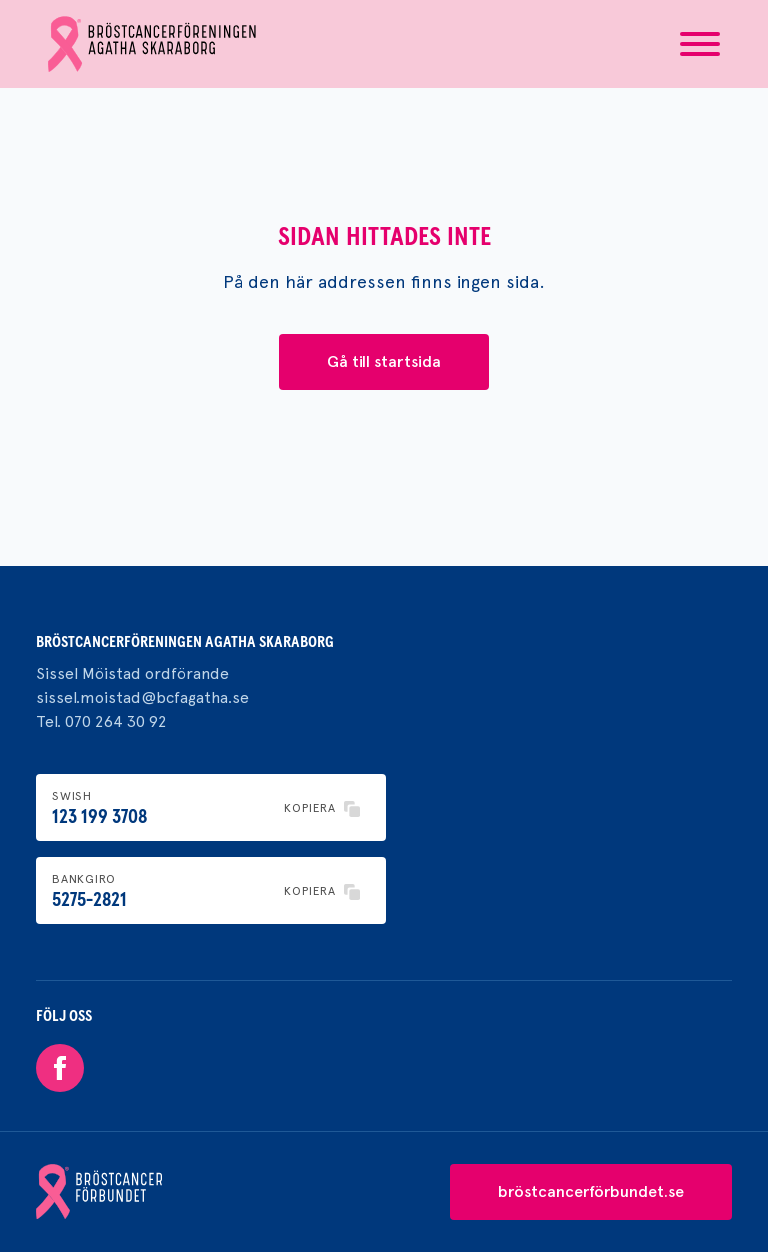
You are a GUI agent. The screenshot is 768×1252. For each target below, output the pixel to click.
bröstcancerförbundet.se (591, 1191)
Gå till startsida (384, 361)
